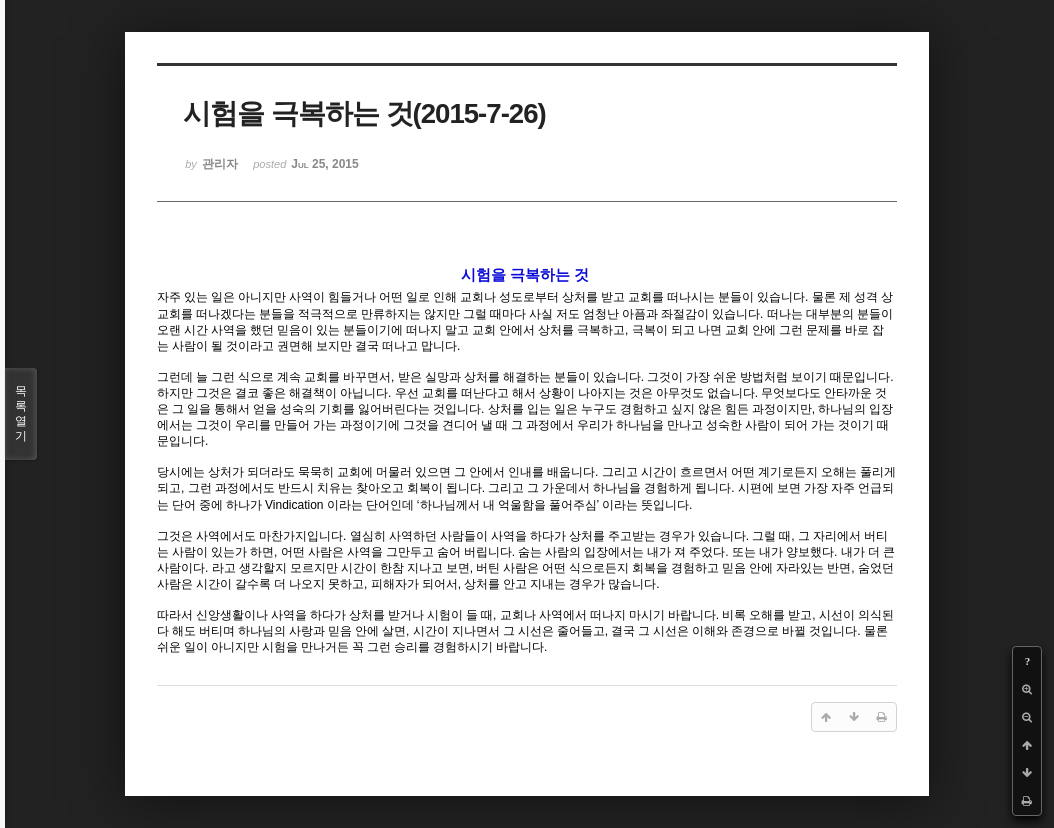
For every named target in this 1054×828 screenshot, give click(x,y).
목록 (21, 414)
